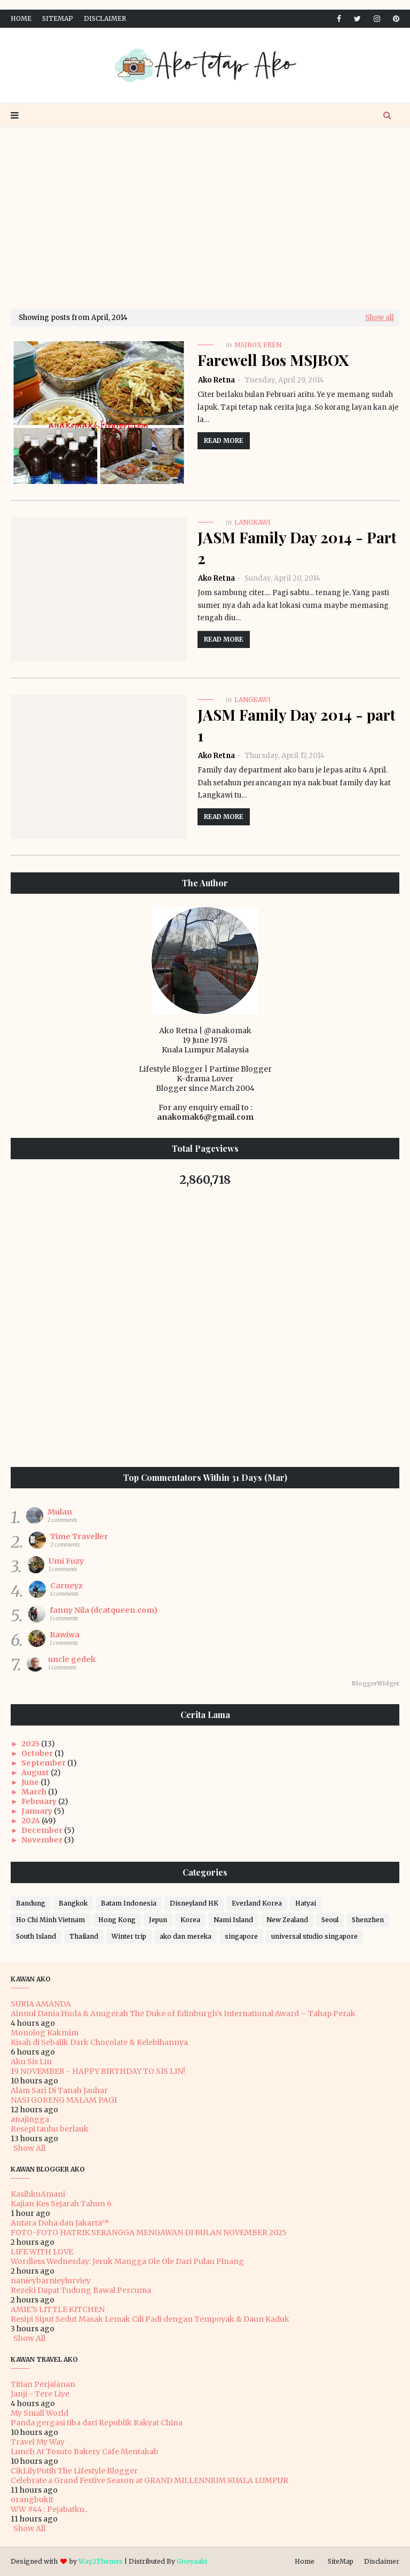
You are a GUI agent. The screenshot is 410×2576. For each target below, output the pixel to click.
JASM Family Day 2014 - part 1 (297, 725)
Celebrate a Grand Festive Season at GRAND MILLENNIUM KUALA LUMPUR (149, 2480)
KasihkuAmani (38, 2194)
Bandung (30, 1903)
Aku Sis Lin (31, 2061)
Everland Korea (257, 1903)
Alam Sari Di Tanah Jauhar (59, 2090)
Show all (379, 317)
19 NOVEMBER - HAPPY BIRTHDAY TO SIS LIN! (98, 2071)
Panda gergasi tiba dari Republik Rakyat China (97, 2422)
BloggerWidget (375, 1683)
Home (21, 18)
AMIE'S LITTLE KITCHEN (58, 2309)
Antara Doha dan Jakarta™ (60, 2223)
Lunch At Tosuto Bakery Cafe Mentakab (85, 2451)
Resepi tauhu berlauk (50, 2129)
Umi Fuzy (66, 1561)
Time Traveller (79, 1536)
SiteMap (57, 18)
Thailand (83, 1936)
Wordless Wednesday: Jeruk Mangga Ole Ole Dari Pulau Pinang (127, 2261)
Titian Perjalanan (43, 2384)
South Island (36, 1936)
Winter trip (129, 1936)
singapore (241, 1936)
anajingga (30, 2119)
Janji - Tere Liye (40, 2394)
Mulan (60, 1512)
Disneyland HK (194, 1903)
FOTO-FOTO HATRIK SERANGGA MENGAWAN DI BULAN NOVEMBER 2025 (149, 2232)
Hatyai (305, 1903)
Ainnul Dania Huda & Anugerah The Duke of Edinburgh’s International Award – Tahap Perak (183, 2013)
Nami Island (233, 1920)
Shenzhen (368, 1920)
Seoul (329, 1920)
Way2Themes (100, 2561)
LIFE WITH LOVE (42, 2252)
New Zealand (287, 1920)
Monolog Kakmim (44, 2033)
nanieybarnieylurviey (51, 2280)
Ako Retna (216, 380)
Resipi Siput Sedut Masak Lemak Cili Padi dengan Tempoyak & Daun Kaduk (150, 2319)
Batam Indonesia (128, 1903)
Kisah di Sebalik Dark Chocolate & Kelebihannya (99, 2042)
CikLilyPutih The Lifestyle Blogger (74, 2471)
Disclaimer (105, 18)
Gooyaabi (192, 2561)
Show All (29, 2148)
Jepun (158, 1920)
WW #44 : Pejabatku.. (49, 2509)
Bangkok (73, 1903)
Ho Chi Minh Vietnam (50, 1920)
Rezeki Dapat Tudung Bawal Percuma (81, 2290)
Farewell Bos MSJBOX (273, 360)
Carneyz (66, 1585)
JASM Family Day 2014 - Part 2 (297, 547)
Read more (223, 440)
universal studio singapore (314, 1936)
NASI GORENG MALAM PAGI (64, 2100)
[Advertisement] (205, 218)
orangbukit (32, 2499)
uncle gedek (72, 1659)
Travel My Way (38, 2442)
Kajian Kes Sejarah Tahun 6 (61, 2203)
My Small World (39, 2413)
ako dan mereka (185, 1936)
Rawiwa (65, 1635)
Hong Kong (117, 1920)
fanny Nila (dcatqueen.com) (103, 1610)
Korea (190, 1920)
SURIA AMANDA (41, 2004)
